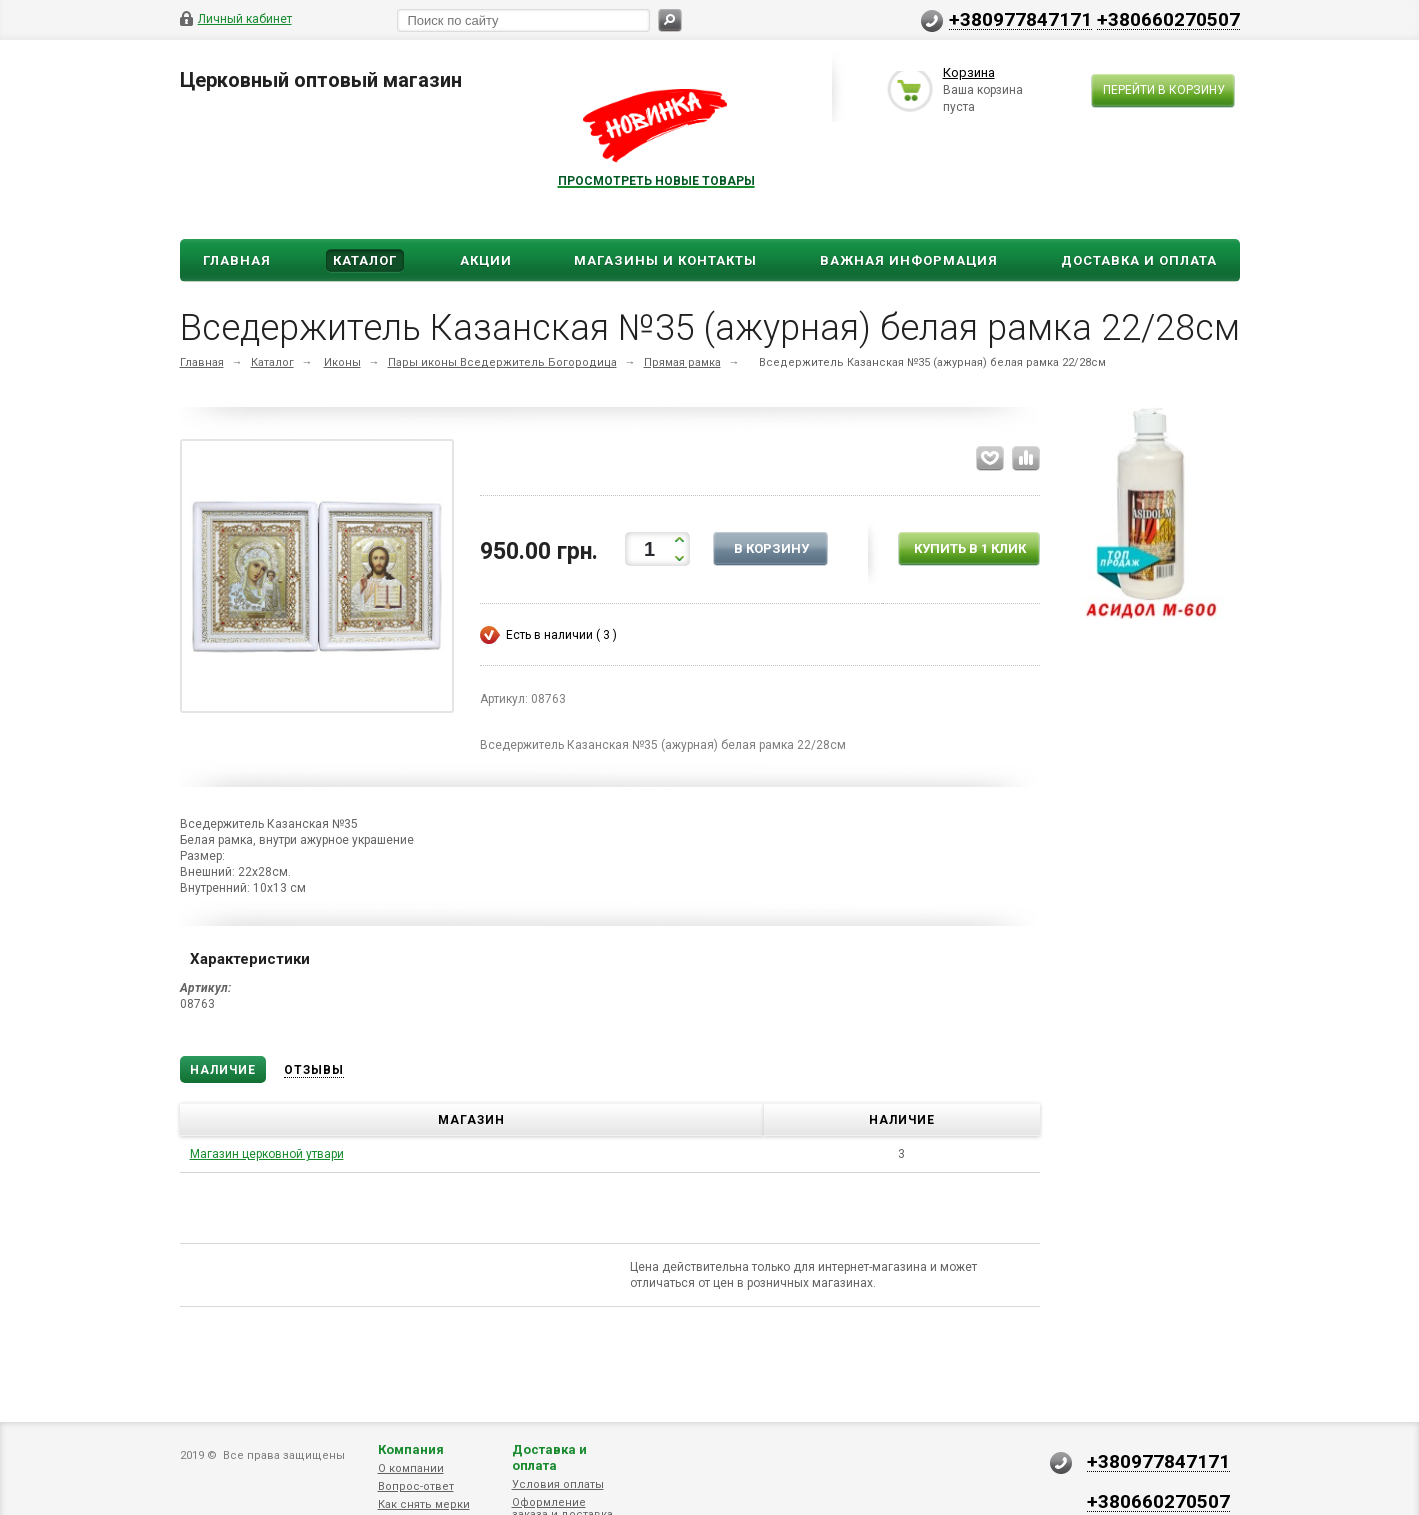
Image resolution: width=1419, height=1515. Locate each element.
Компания (411, 1449)
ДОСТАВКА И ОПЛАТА (1139, 260)
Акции (486, 260)
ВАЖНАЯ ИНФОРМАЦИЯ (909, 260)
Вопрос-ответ (416, 1486)
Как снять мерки (424, 1504)
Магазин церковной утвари (267, 1154)
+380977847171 (1020, 19)
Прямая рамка (682, 362)
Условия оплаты (558, 1484)
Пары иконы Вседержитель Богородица (502, 362)
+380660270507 (1168, 19)
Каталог (365, 260)
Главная (237, 260)
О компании (411, 1468)
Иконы (342, 362)
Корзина (969, 73)
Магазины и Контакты (665, 260)
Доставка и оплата (549, 1457)
